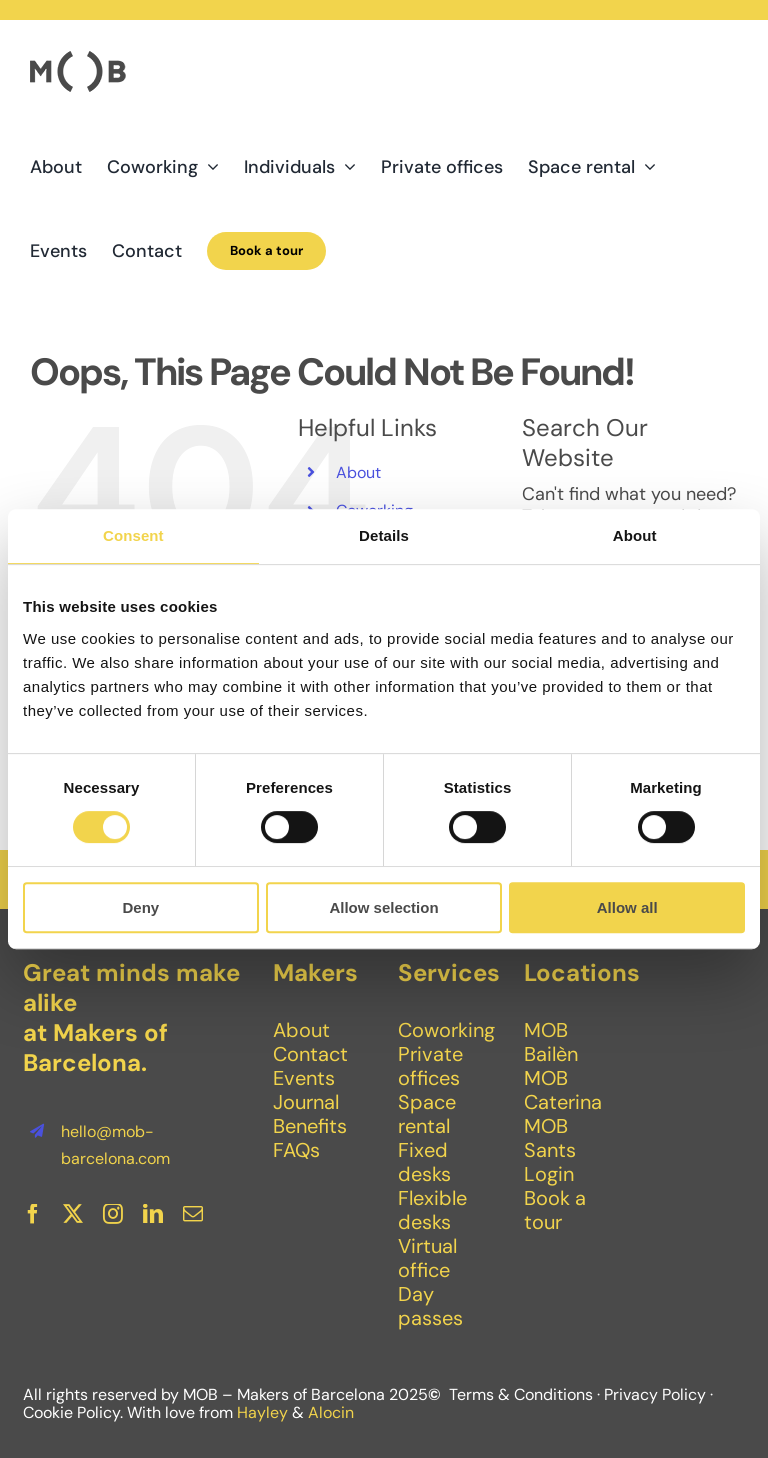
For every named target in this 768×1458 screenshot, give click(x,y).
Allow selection (383, 907)
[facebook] (33, 1214)
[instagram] (113, 1214)
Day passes (430, 1306)
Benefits (310, 1126)
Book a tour (555, 1210)
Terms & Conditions (521, 1394)
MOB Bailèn (551, 1042)
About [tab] (635, 535)
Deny (140, 907)
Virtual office (427, 1258)
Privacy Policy (655, 1394)
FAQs (296, 1150)
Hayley (262, 1412)
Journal (306, 1102)
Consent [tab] (133, 535)
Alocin (331, 1412)
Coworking (446, 1030)
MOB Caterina (563, 1090)
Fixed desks (424, 1162)
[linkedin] (153, 1214)
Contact (310, 1054)
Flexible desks (432, 1210)
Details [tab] (384, 535)
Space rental (427, 1114)
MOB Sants (550, 1138)
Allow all (627, 907)
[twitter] (73, 1214)
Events (304, 1078)
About (358, 472)
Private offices (430, 1066)
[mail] (193, 1214)
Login (549, 1174)
